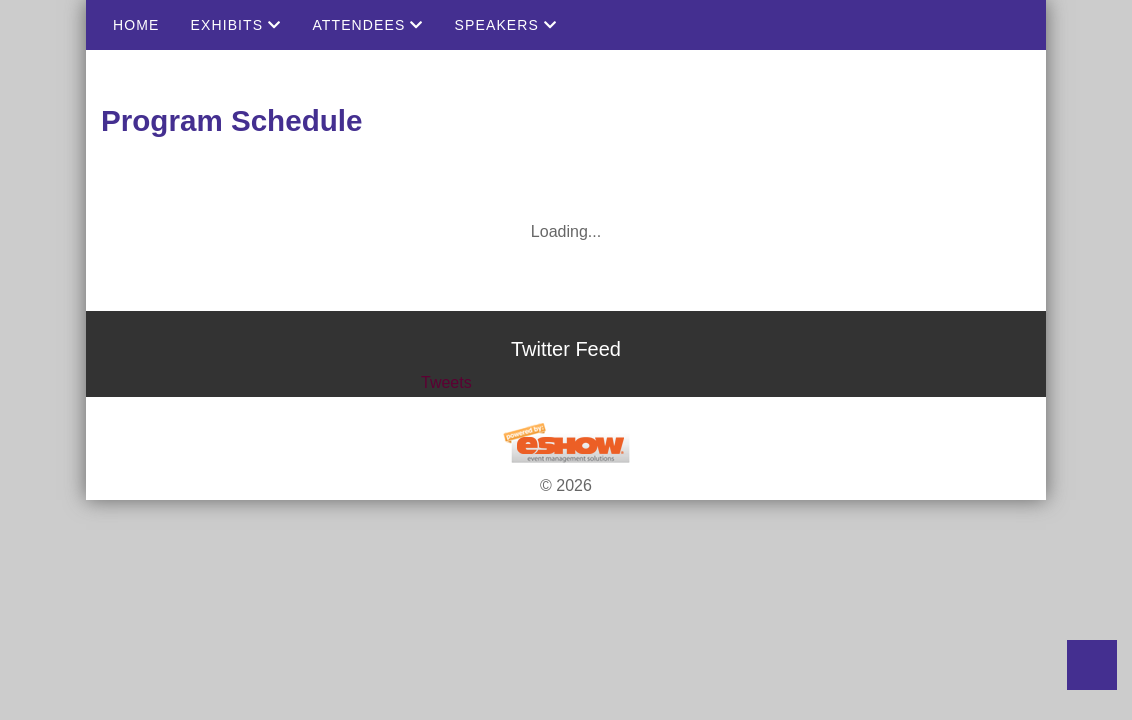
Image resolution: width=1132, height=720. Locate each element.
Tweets (446, 382)
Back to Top (1092, 665)
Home (136, 25)
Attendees (367, 25)
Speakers (506, 25)
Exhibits (235, 25)
